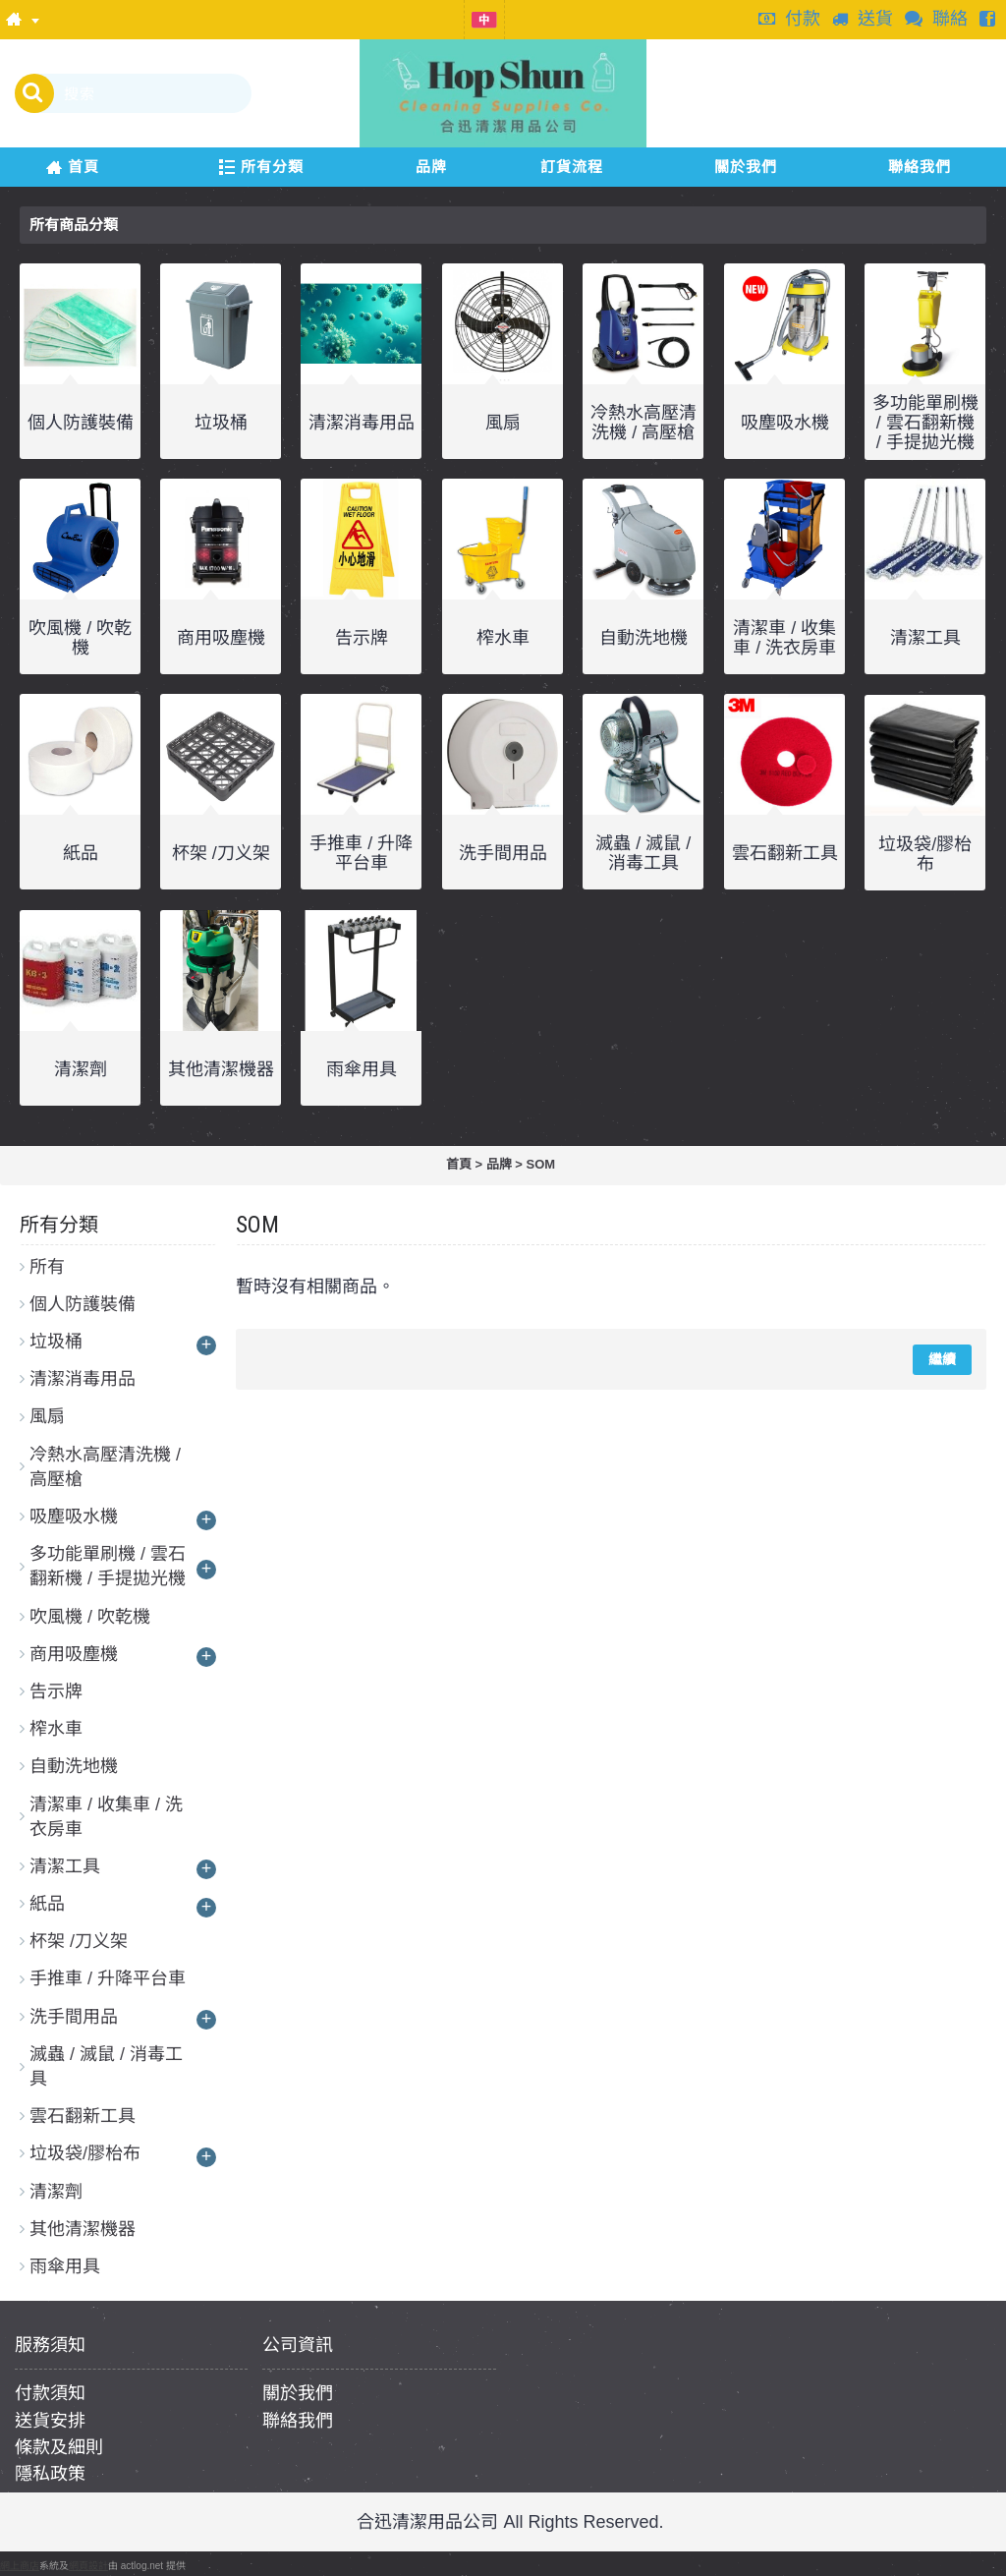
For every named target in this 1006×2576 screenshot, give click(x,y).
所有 (47, 1267)
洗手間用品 (503, 853)
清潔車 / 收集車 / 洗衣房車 (784, 638)
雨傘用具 (361, 1069)
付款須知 (50, 2393)
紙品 (80, 853)
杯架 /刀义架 (221, 853)
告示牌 (361, 638)
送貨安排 (50, 2421)
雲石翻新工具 (785, 853)
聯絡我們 (297, 2421)
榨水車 (503, 638)
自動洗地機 (643, 638)
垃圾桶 (221, 422)
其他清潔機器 (221, 1069)
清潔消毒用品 (361, 422)
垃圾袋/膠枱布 (925, 854)
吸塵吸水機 (785, 422)
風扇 (503, 422)
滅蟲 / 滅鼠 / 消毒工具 (643, 853)
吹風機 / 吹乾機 (80, 638)
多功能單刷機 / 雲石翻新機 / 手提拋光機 (925, 422)
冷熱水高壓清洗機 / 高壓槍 (643, 422)
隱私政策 (50, 2474)
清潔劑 (80, 1069)
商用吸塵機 (221, 638)
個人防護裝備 (81, 422)
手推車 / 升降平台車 (361, 853)
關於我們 (297, 2393)
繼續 (942, 1359)
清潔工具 (925, 638)
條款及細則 (59, 2447)
